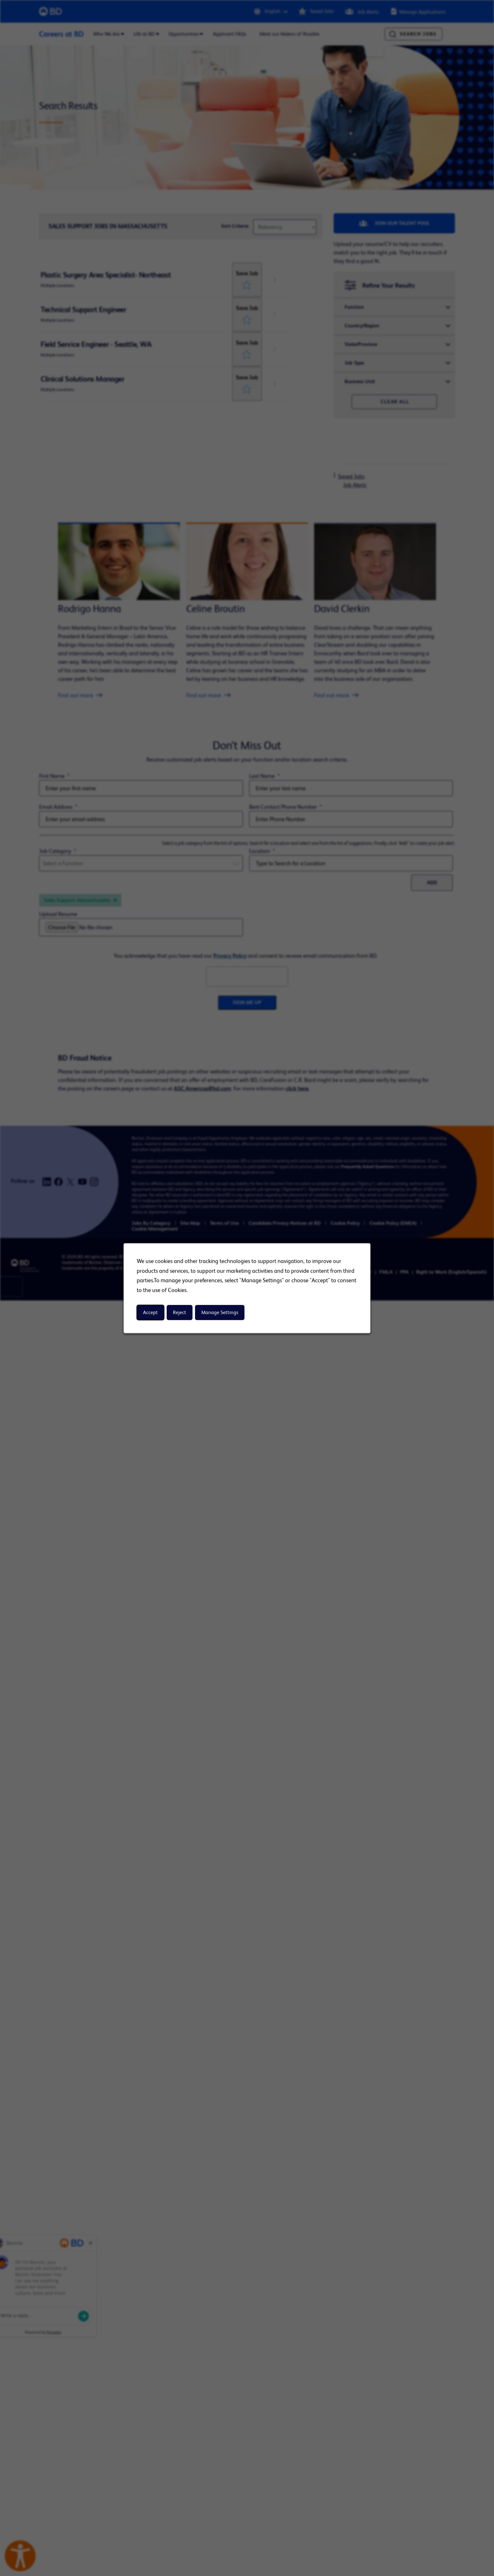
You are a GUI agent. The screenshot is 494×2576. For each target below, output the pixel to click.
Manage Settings (219, 1312)
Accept (150, 1312)
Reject (179, 1312)
